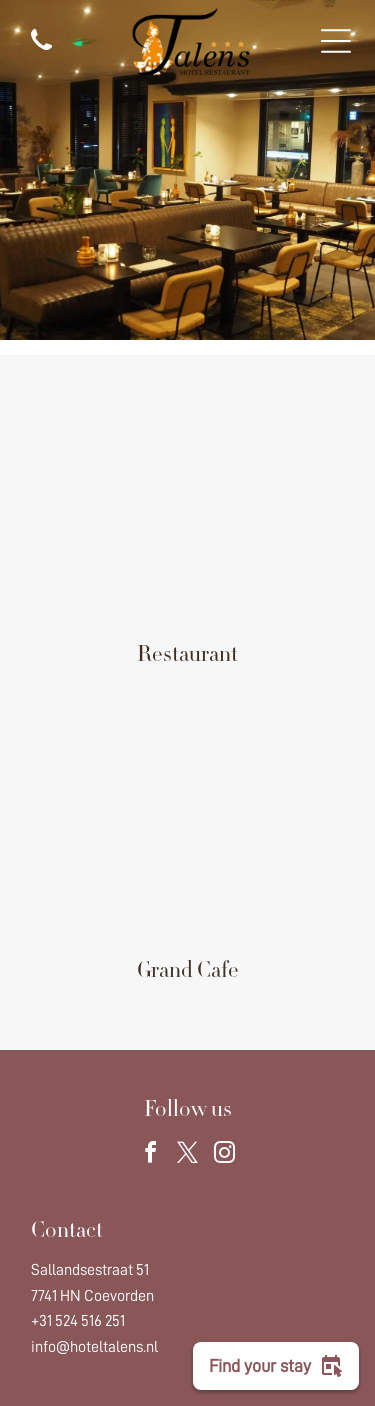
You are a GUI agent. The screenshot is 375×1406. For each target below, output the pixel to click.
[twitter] (188, 1155)
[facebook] (151, 1155)
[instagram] (225, 1155)
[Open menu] (336, 41)
